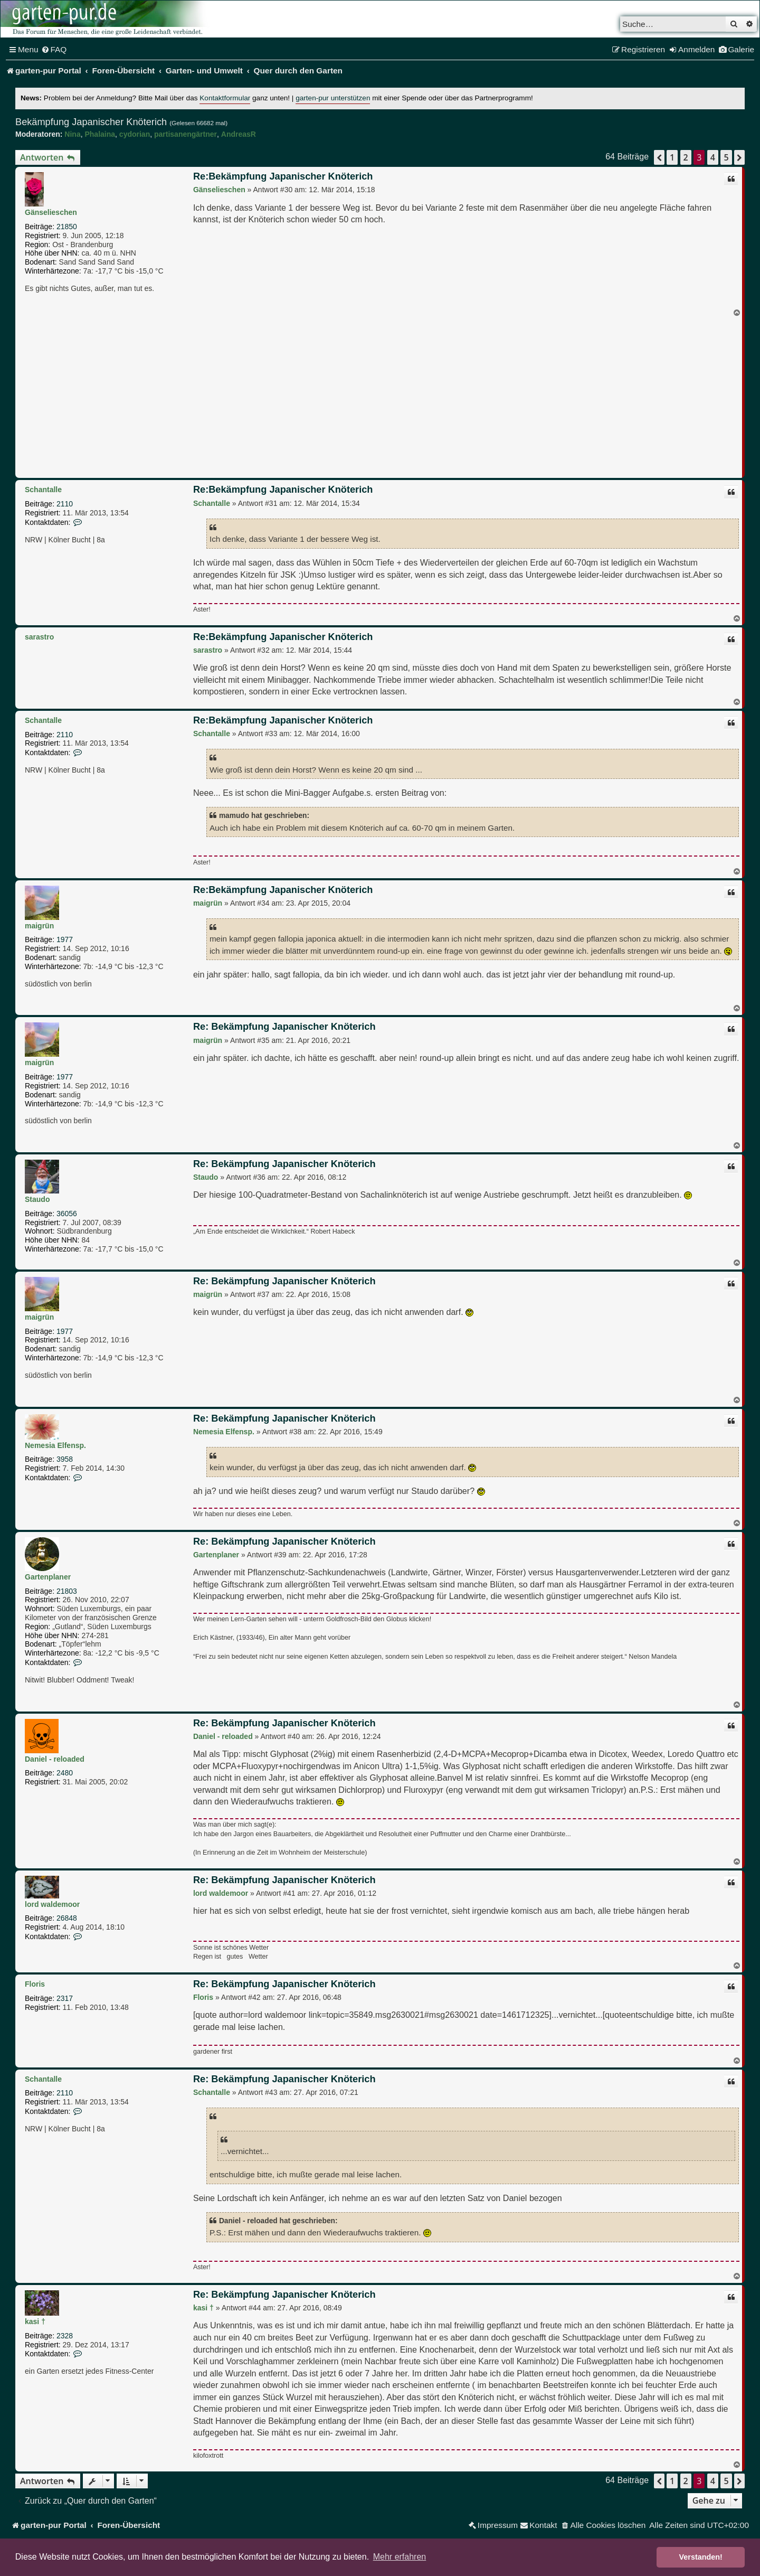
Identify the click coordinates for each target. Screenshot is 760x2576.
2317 (64, 1998)
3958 (64, 1459)
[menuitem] (54, 50)
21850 (66, 226)
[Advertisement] (380, 396)
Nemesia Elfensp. (55, 1445)
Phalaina (99, 134)
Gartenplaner (48, 1577)
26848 (66, 1918)
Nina (72, 134)
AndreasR (238, 134)
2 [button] (685, 157)
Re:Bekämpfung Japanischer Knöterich (283, 176)
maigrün (39, 926)
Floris (35, 1984)
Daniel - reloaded (54, 1759)
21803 (66, 1591)
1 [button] (672, 157)
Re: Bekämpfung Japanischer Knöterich (284, 1026)
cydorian (134, 134)
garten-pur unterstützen (333, 98)
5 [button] (726, 157)
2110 (64, 504)
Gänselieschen (51, 212)
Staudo (37, 1199)
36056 (66, 1213)
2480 (64, 1773)
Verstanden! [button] (701, 2557)
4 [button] (712, 157)
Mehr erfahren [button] (399, 2556)
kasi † (35, 2321)
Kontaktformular (225, 98)
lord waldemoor (52, 1904)
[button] (659, 157)
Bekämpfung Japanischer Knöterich (91, 122)
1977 (64, 939)
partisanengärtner (185, 134)
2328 (64, 2335)
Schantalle (43, 489)
